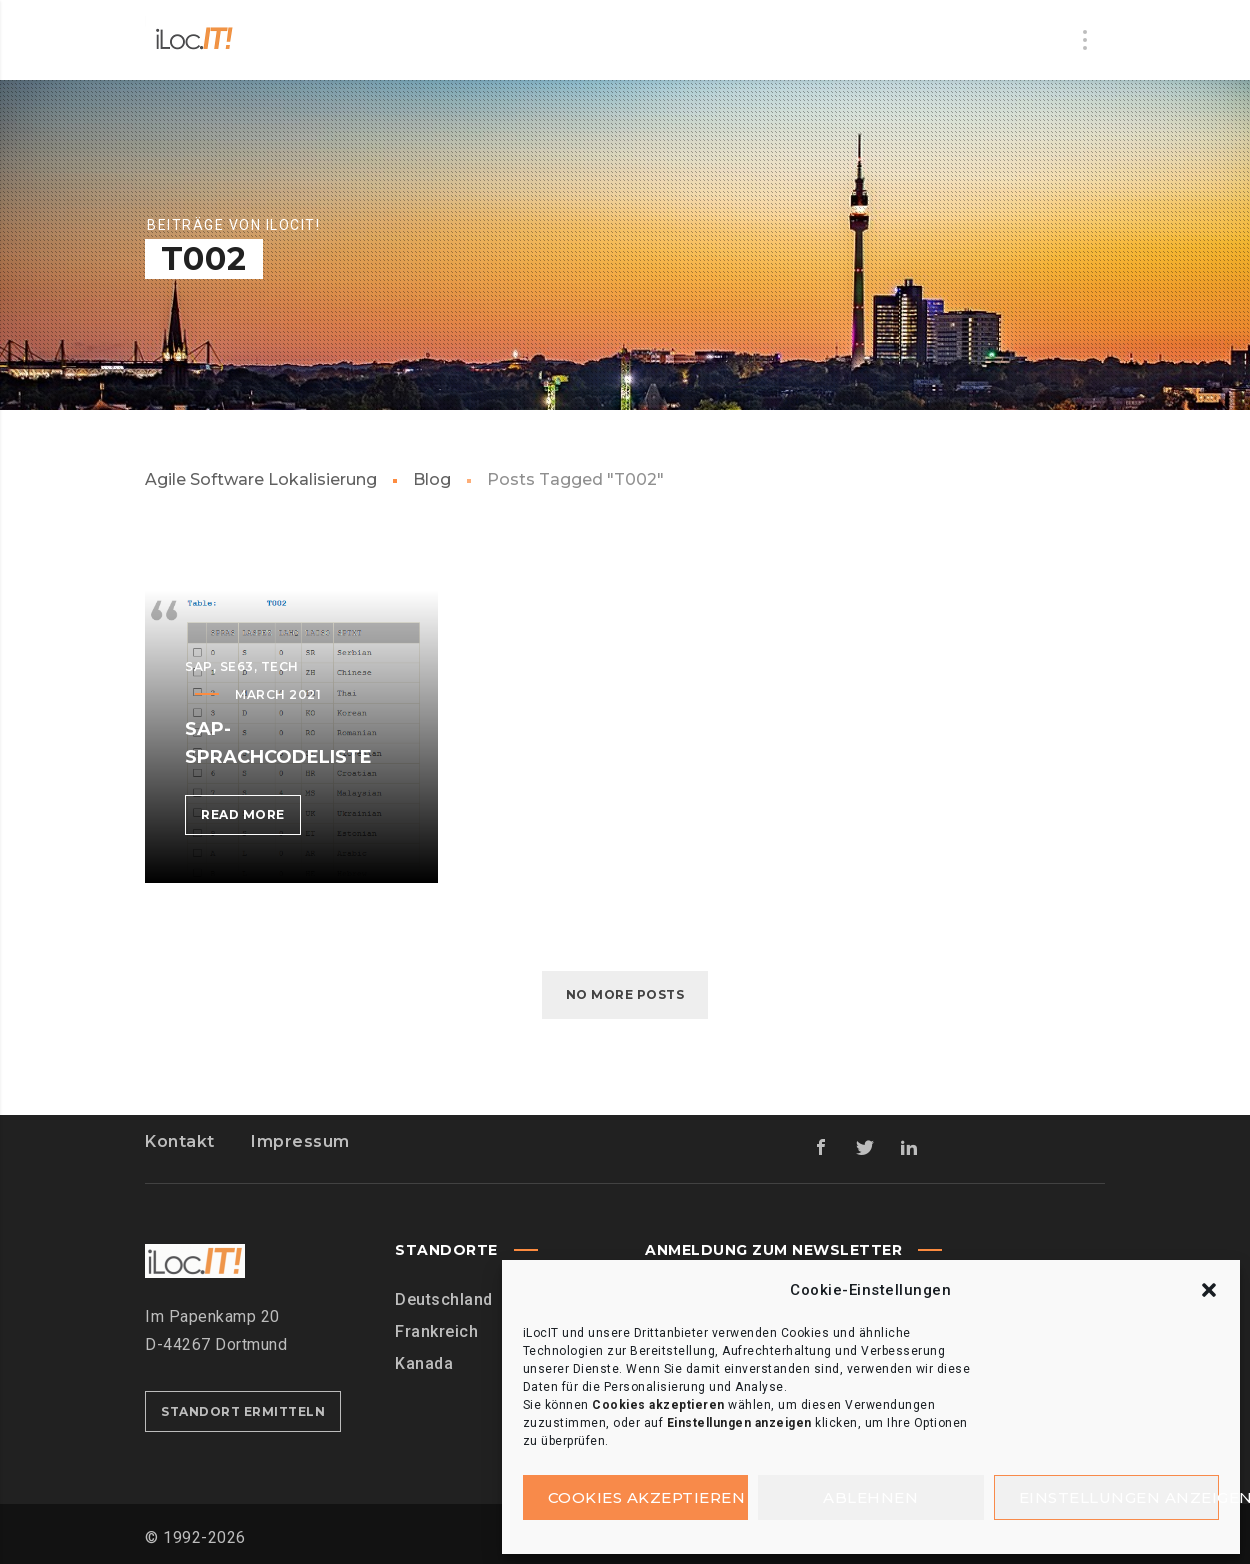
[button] (1209, 1290)
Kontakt (180, 1141)
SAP (199, 666)
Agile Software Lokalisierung (261, 479)
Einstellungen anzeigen (1119, 1497)
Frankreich (436, 1331)
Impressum (300, 1141)
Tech (280, 666)
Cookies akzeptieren (647, 1497)
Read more (251, 818)
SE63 (237, 666)
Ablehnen (870, 1497)
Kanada (424, 1363)
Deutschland (444, 1299)
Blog (432, 479)
